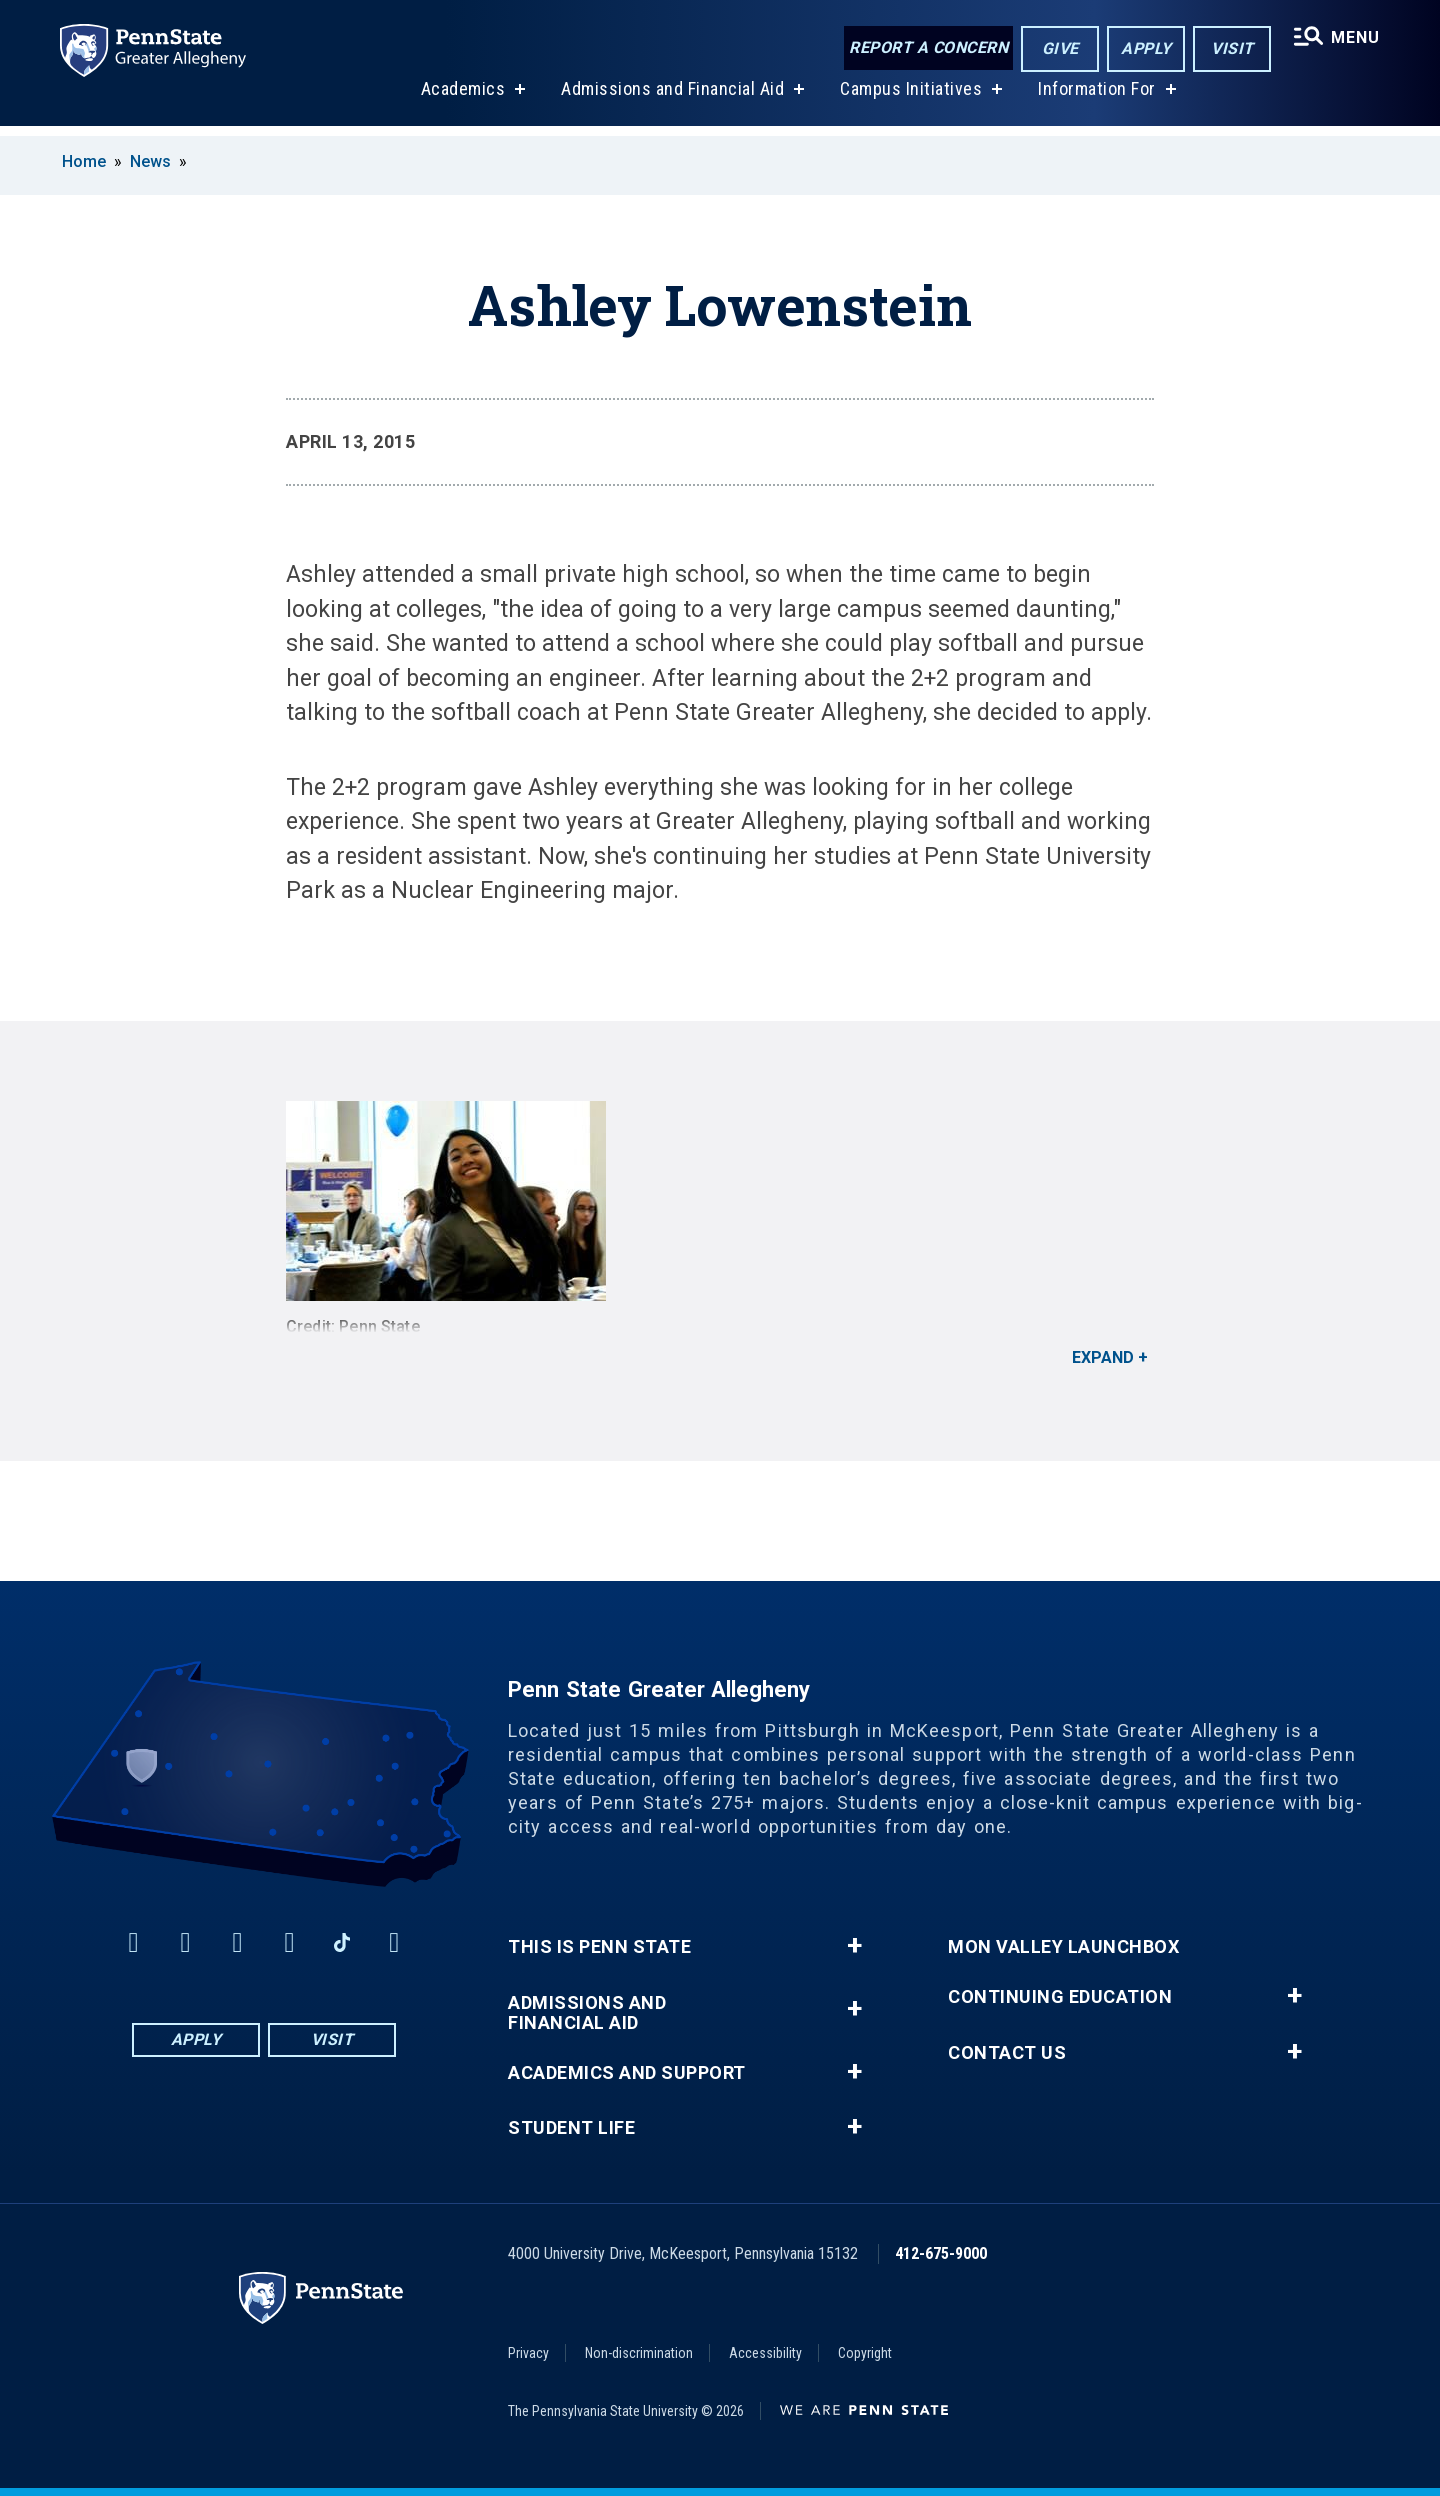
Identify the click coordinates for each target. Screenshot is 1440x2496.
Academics (461, 98)
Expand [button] (1103, 1357)
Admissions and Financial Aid (671, 98)
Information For (1096, 98)
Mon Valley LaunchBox (1063, 1947)
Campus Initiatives (910, 98)
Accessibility (765, 2353)
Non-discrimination (639, 2353)
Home (84, 161)
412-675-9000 (941, 2253)
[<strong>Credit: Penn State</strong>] (720, 1201)
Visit (1230, 48)
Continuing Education (1060, 1997)
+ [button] (854, 1946)
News (150, 161)
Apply (1144, 48)
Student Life (571, 2128)
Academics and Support (627, 2073)
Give (1058, 48)
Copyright (865, 2353)
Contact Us (1007, 2053)
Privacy (528, 2353)
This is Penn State (599, 1947)
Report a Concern (926, 47)
